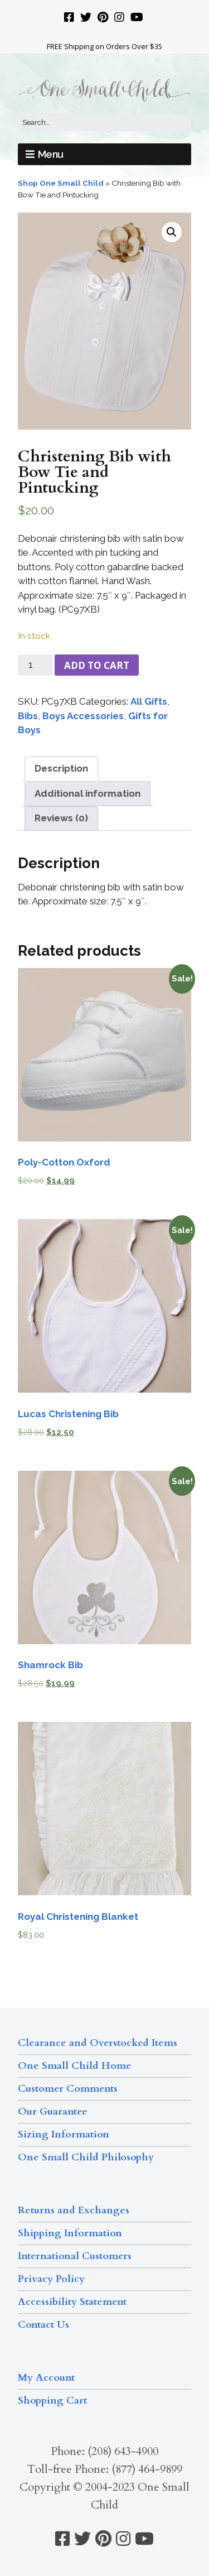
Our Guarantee (53, 2111)
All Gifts (148, 701)
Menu (51, 154)
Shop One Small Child (61, 183)
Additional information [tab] (87, 793)
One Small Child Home (75, 2066)
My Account (46, 2378)
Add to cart (96, 665)
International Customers (75, 2256)
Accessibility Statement (72, 2302)
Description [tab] (61, 768)
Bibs (28, 715)
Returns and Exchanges (73, 2210)
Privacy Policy (51, 2279)
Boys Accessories (83, 715)
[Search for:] (104, 123)
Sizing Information (63, 2134)
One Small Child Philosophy (86, 2157)
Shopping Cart (52, 2401)
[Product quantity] (35, 665)
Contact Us (43, 2325)
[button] (172, 232)
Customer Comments (68, 2089)
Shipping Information (70, 2233)
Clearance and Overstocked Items (97, 2043)
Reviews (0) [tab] (61, 818)
